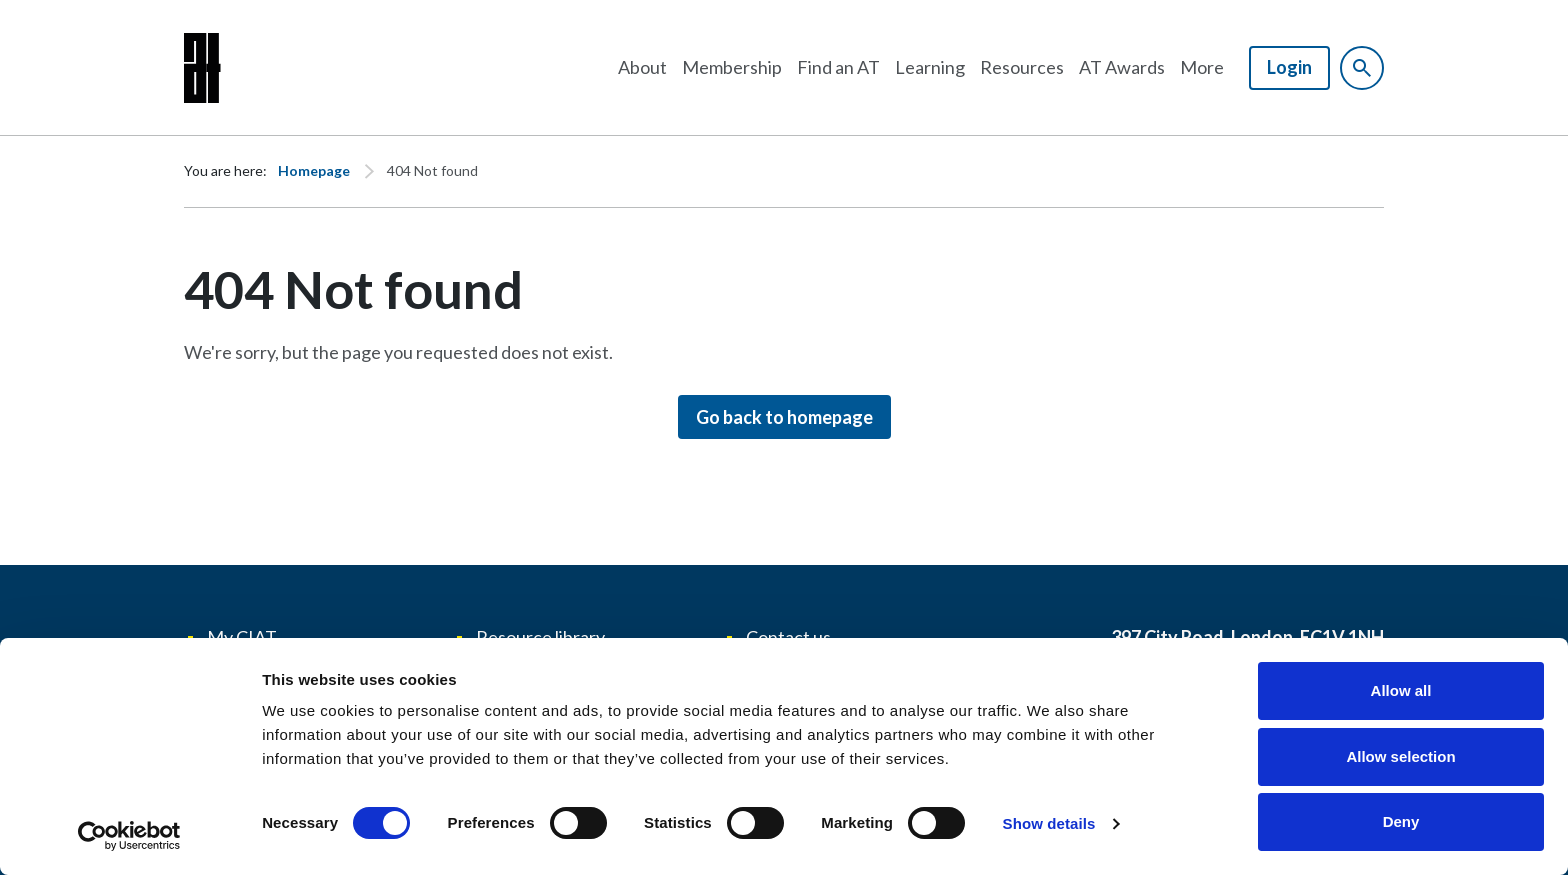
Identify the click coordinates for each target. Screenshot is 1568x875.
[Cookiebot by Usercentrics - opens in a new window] (129, 836)
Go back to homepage (784, 417)
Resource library (540, 637)
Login (1289, 67)
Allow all (1401, 690)
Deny (1401, 821)
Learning (930, 67)
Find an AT (838, 67)
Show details (1049, 823)
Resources (1022, 67)
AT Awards (1122, 67)
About (642, 67)
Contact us (788, 637)
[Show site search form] (1362, 68)
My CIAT (242, 637)
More (1202, 67)
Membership (732, 67)
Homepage (314, 170)
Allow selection (1400, 756)
